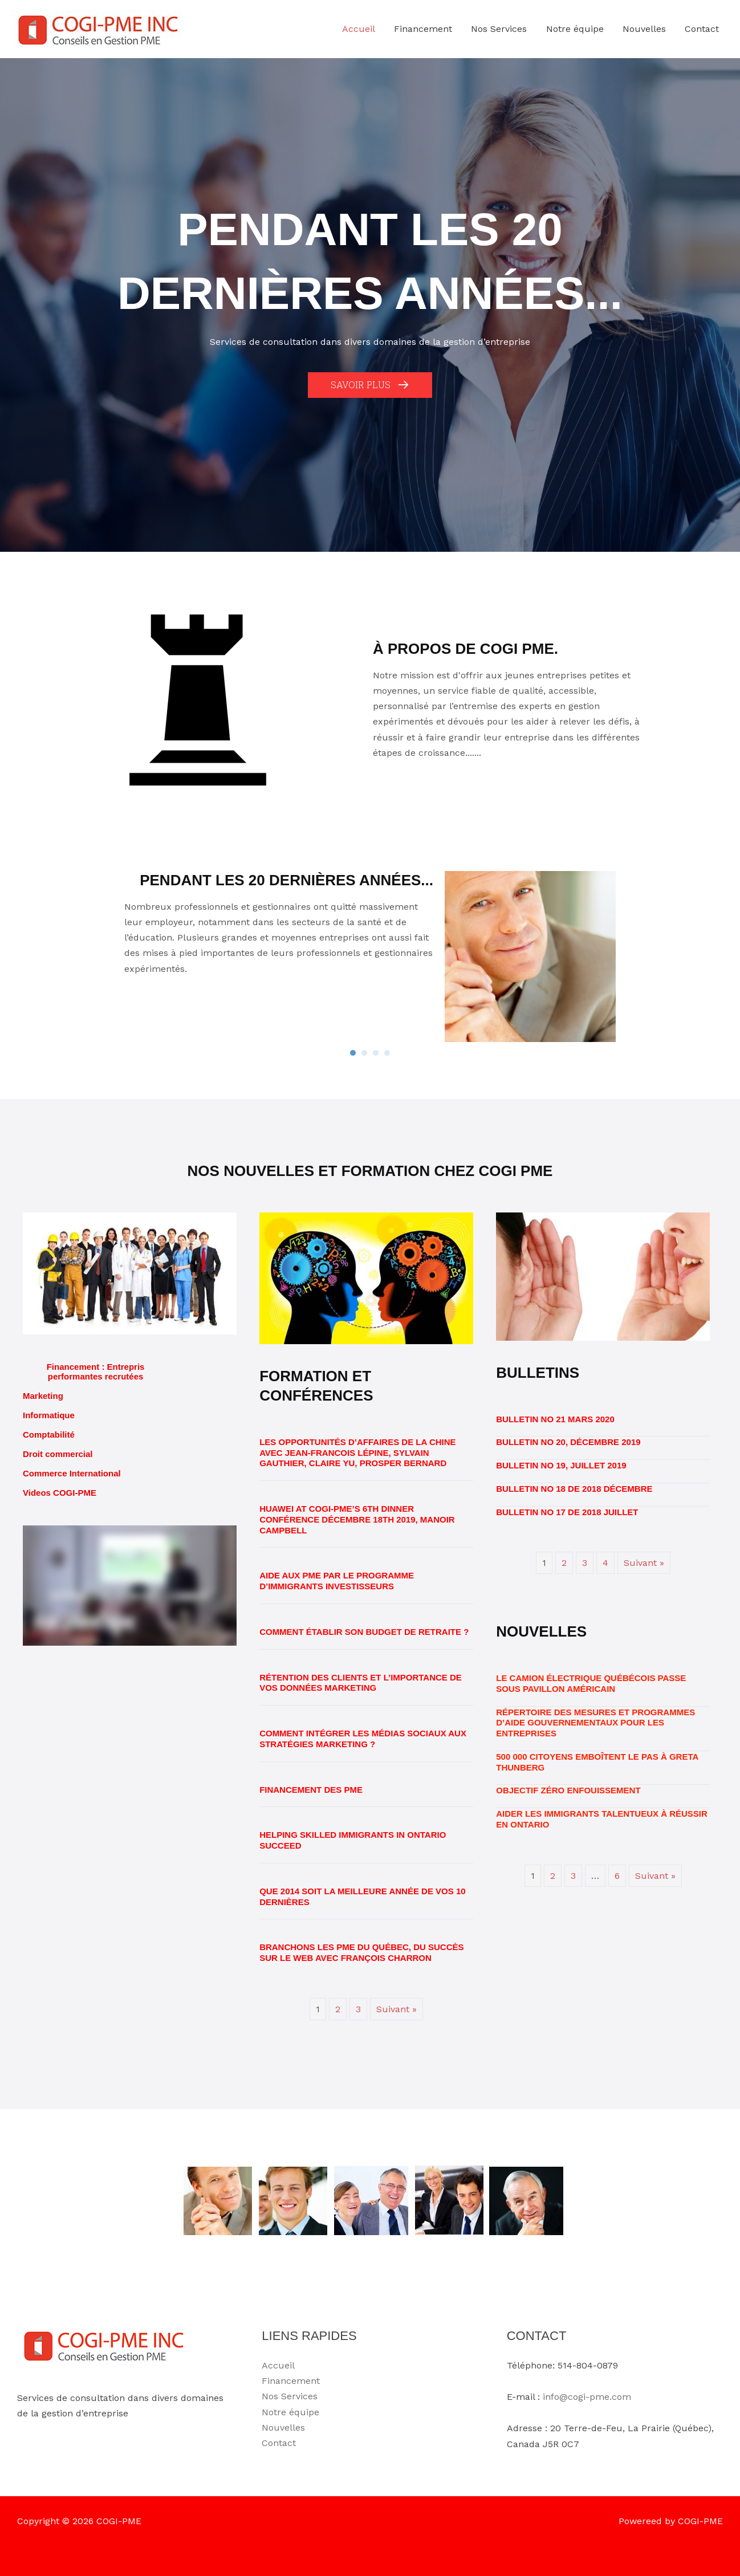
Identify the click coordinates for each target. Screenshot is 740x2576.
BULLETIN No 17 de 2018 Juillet (567, 1512)
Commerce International (72, 1473)
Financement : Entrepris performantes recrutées (96, 1371)
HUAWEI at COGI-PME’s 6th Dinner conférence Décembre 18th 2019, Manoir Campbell (357, 1519)
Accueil (278, 2365)
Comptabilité (49, 1434)
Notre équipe (290, 2412)
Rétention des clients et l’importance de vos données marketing (360, 1682)
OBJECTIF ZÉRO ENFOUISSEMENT (568, 1790)
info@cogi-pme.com (587, 2396)
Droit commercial (58, 1454)
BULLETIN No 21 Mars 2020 (555, 1419)
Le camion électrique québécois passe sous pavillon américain (591, 1683)
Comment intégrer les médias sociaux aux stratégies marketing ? (362, 1738)
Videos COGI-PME (59, 1492)
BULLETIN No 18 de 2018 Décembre (574, 1488)
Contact (279, 2442)
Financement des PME (311, 1789)
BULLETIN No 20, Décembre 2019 (568, 1442)
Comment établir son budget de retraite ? (364, 1632)
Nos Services (290, 2396)
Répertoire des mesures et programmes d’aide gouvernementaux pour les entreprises (595, 1723)
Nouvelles (283, 2427)
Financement (291, 2380)
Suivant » (396, 2009)
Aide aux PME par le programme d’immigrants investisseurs (336, 1580)
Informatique (49, 1415)
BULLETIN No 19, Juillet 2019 (561, 1465)
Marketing (43, 1396)
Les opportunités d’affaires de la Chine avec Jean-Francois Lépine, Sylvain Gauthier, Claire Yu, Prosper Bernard (357, 1452)
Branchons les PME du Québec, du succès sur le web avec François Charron (361, 1952)
